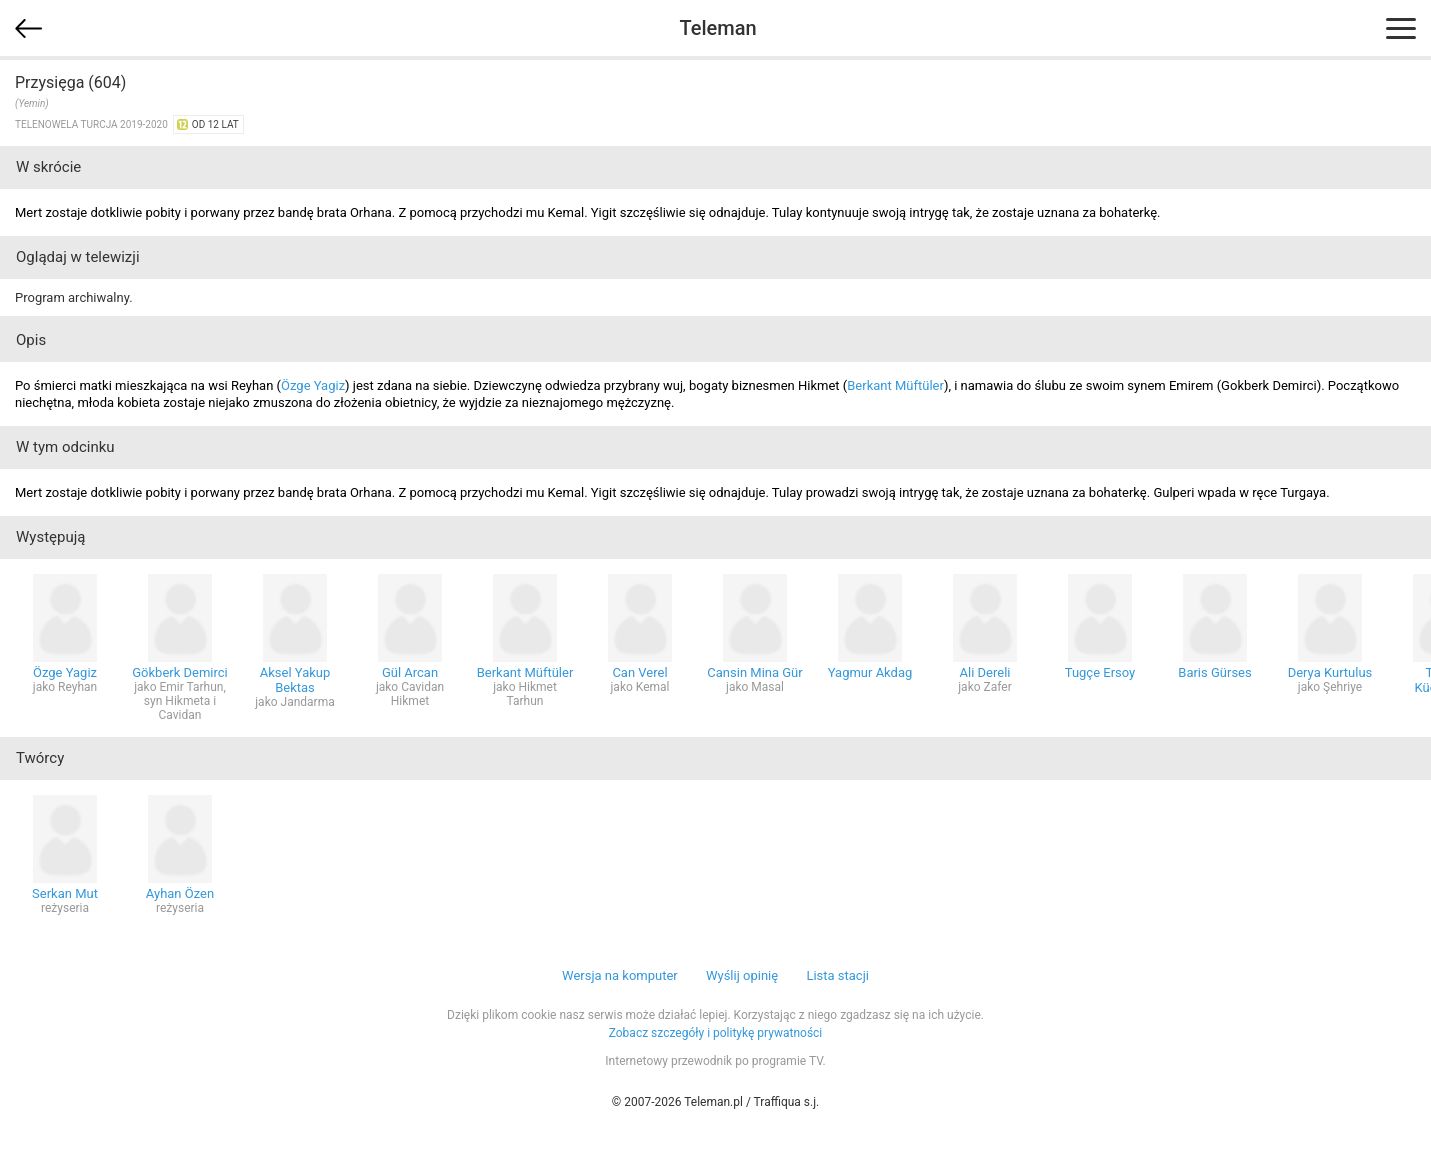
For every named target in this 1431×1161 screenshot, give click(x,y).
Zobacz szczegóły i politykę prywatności (716, 1033)
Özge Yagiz (313, 385)
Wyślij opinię (742, 975)
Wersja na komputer (620, 975)
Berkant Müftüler (895, 385)
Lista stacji (837, 975)
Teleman (717, 28)
